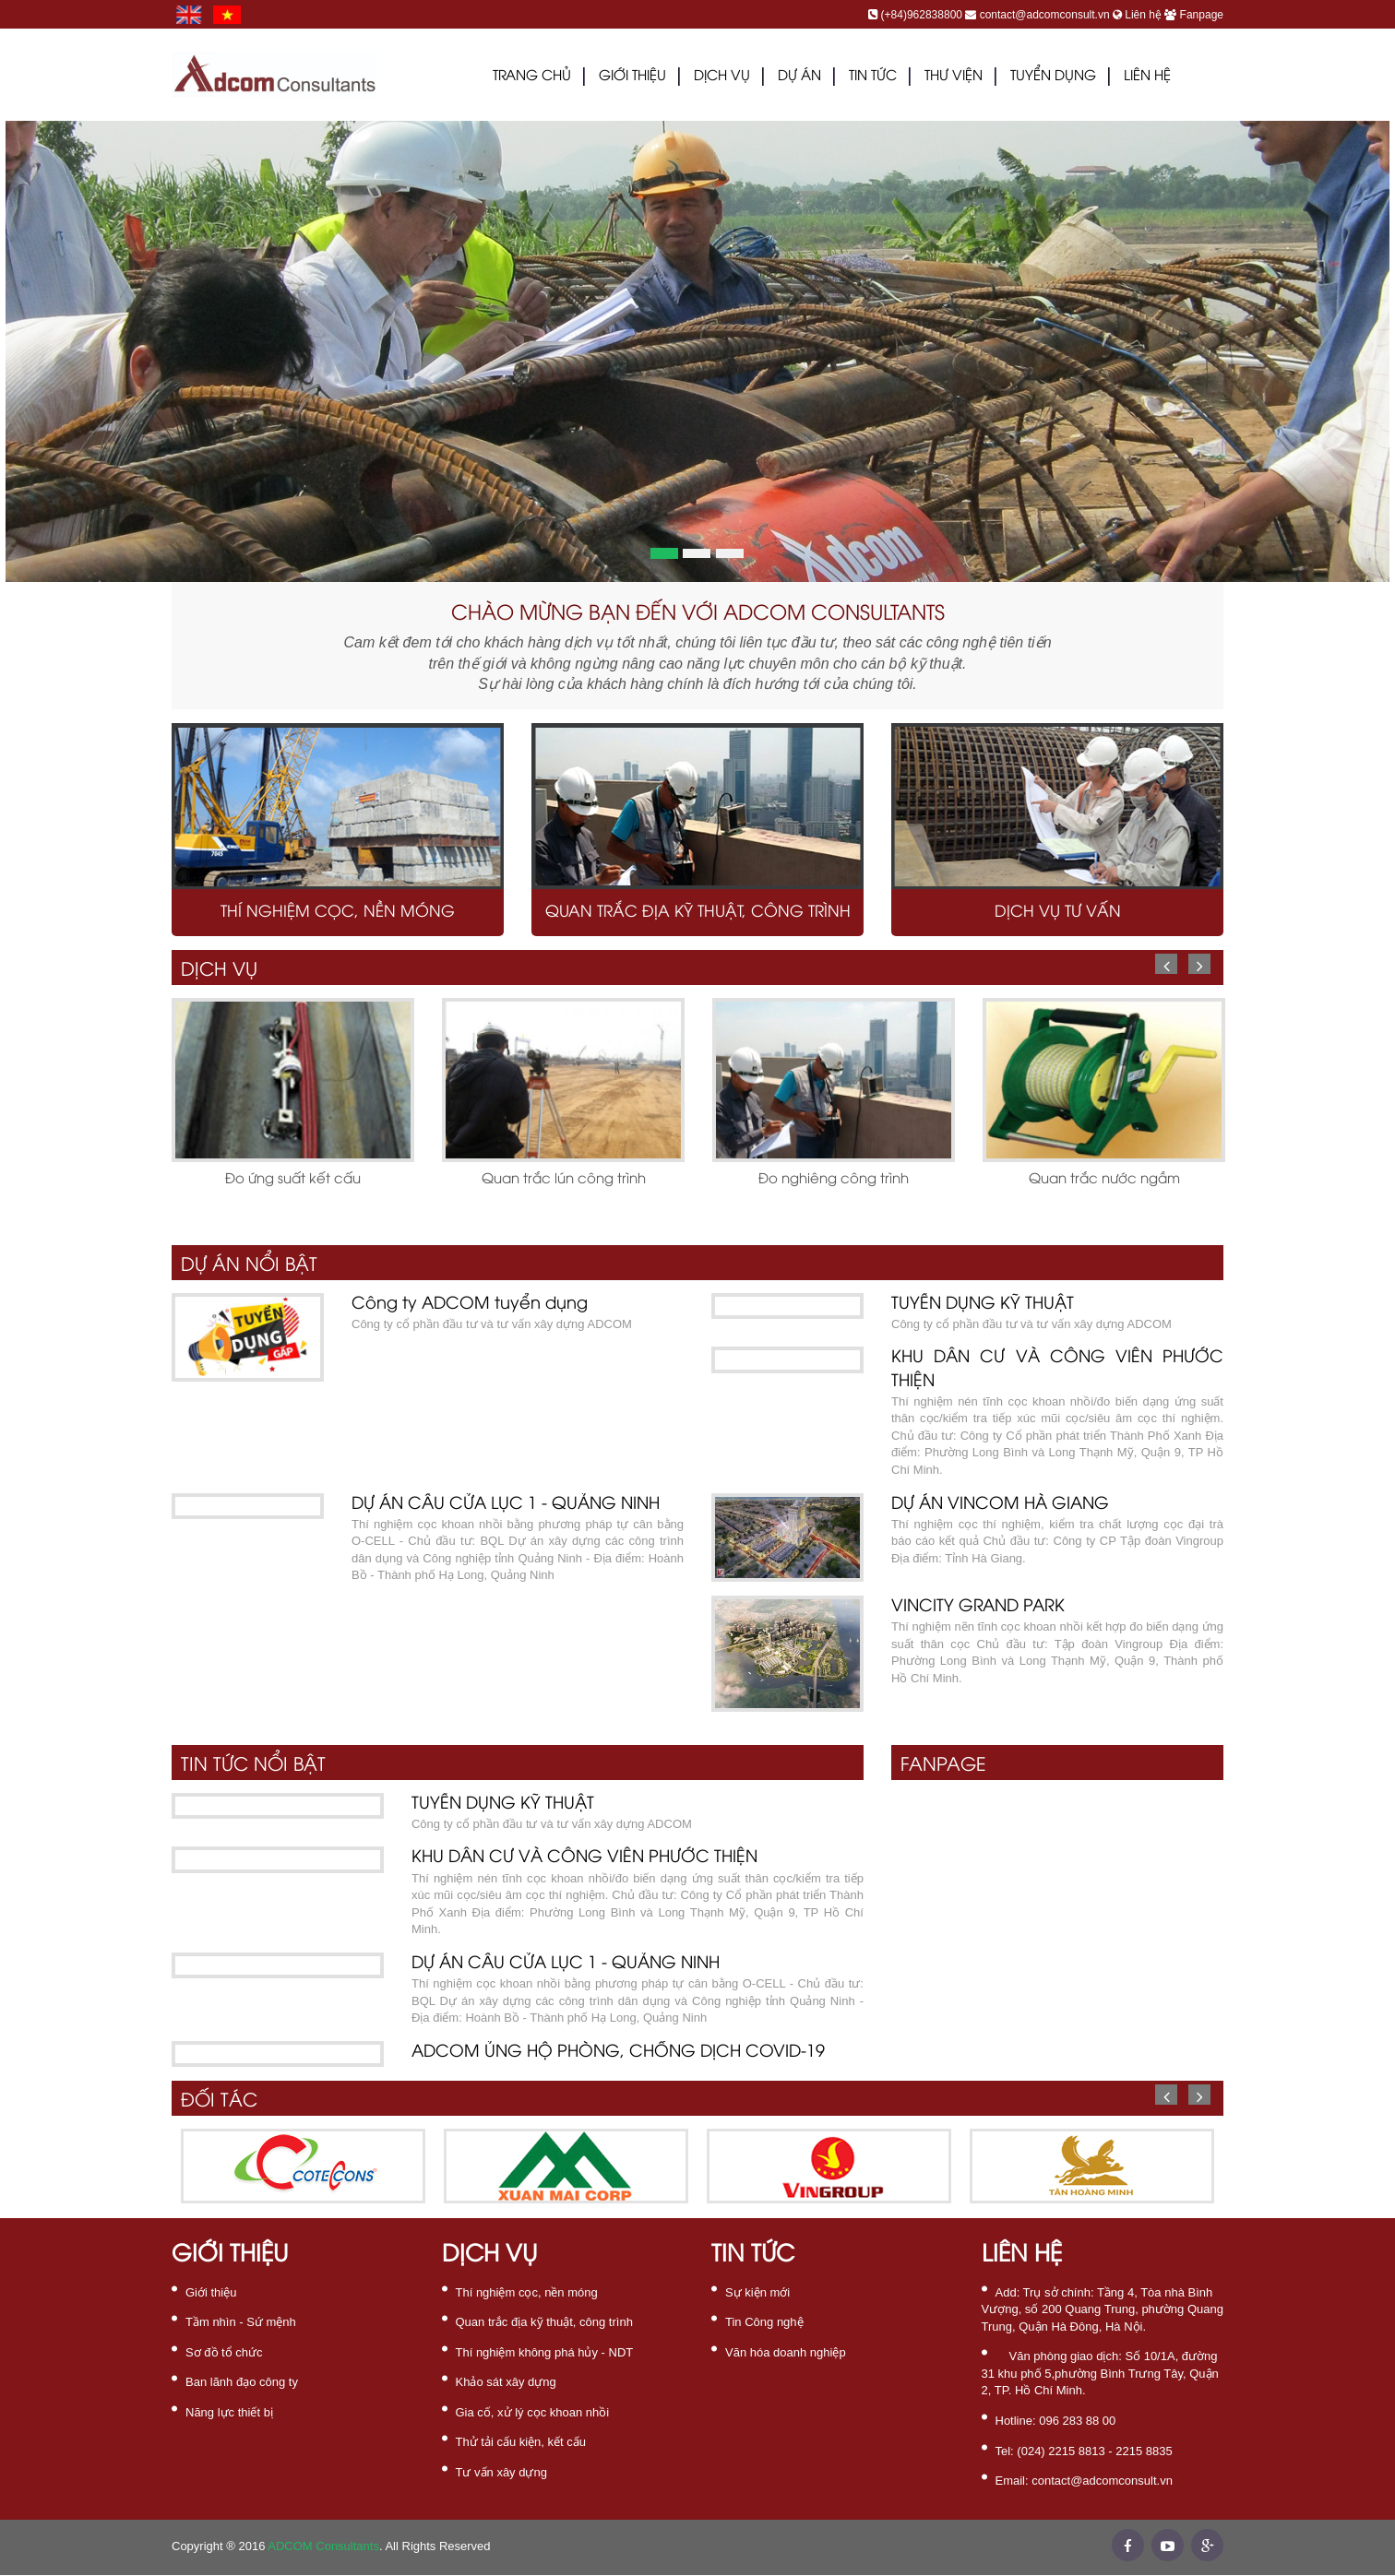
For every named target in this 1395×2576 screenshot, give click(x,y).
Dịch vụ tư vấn (1058, 912)
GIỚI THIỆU (632, 76)
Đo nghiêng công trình (833, 1179)
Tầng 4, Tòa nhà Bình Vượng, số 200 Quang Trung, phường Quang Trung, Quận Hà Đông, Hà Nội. (1102, 2309)
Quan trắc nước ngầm (1104, 1179)
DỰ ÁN (799, 76)
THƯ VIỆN (953, 76)
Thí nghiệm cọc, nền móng (338, 912)
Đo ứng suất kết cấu (293, 1179)
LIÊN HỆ (1147, 76)
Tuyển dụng (1053, 76)
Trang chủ (532, 76)
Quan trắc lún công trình (564, 1179)
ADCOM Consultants (323, 2546)
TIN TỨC (873, 76)
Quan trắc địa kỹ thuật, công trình (698, 912)
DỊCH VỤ (722, 76)
